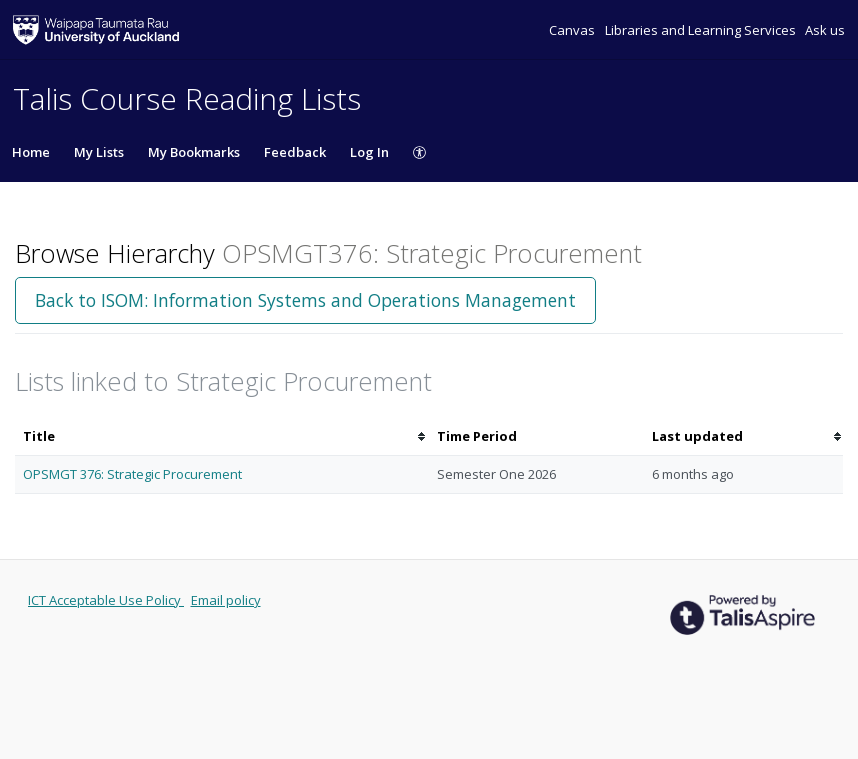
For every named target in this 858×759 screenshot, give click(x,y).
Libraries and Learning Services (702, 30)
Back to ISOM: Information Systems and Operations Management (305, 300)
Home (31, 152)
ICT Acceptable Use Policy (106, 600)
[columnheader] (222, 436)
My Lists (99, 152)
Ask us (825, 30)
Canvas (573, 30)
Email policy (226, 600)
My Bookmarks (194, 152)
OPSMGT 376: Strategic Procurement (132, 474)
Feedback (295, 152)
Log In (369, 152)
